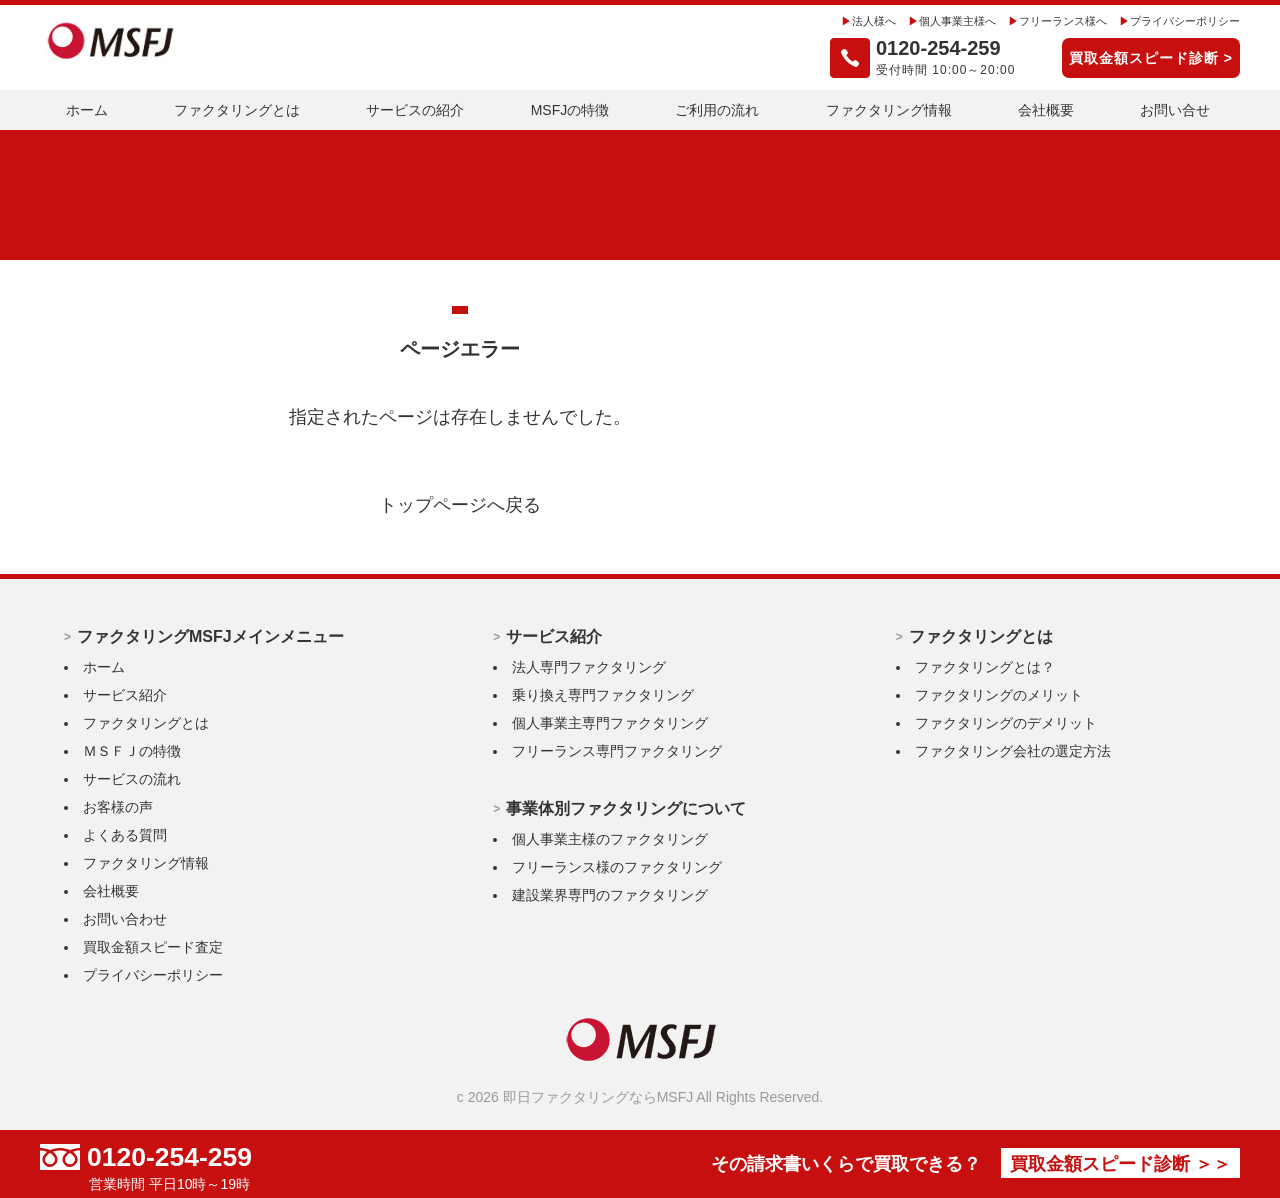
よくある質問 (125, 835)
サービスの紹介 (415, 110)
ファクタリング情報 (889, 110)
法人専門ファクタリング (589, 667)
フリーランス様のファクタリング (617, 867)
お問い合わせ (125, 919)
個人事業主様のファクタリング (610, 839)
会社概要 (1046, 110)
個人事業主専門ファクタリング (610, 723)
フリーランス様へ (1048, 21)
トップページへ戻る (460, 505)
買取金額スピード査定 (153, 947)
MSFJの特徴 (570, 110)
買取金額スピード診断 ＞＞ (1099, 1164)
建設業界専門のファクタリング (610, 895)
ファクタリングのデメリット (1006, 723)
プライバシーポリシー (1180, 21)
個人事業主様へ (934, 21)
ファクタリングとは (237, 110)
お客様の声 (118, 807)
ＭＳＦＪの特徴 (132, 751)
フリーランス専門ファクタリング (617, 751)
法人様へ (844, 21)
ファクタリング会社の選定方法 (1013, 751)
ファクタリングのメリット (999, 695)
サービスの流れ (132, 779)
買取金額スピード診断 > (1151, 58)
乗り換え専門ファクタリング (603, 695)
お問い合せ (1175, 110)
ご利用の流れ (717, 110)
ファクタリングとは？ (985, 667)
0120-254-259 (180, 1157)
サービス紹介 (125, 695)
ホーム (87, 110)
